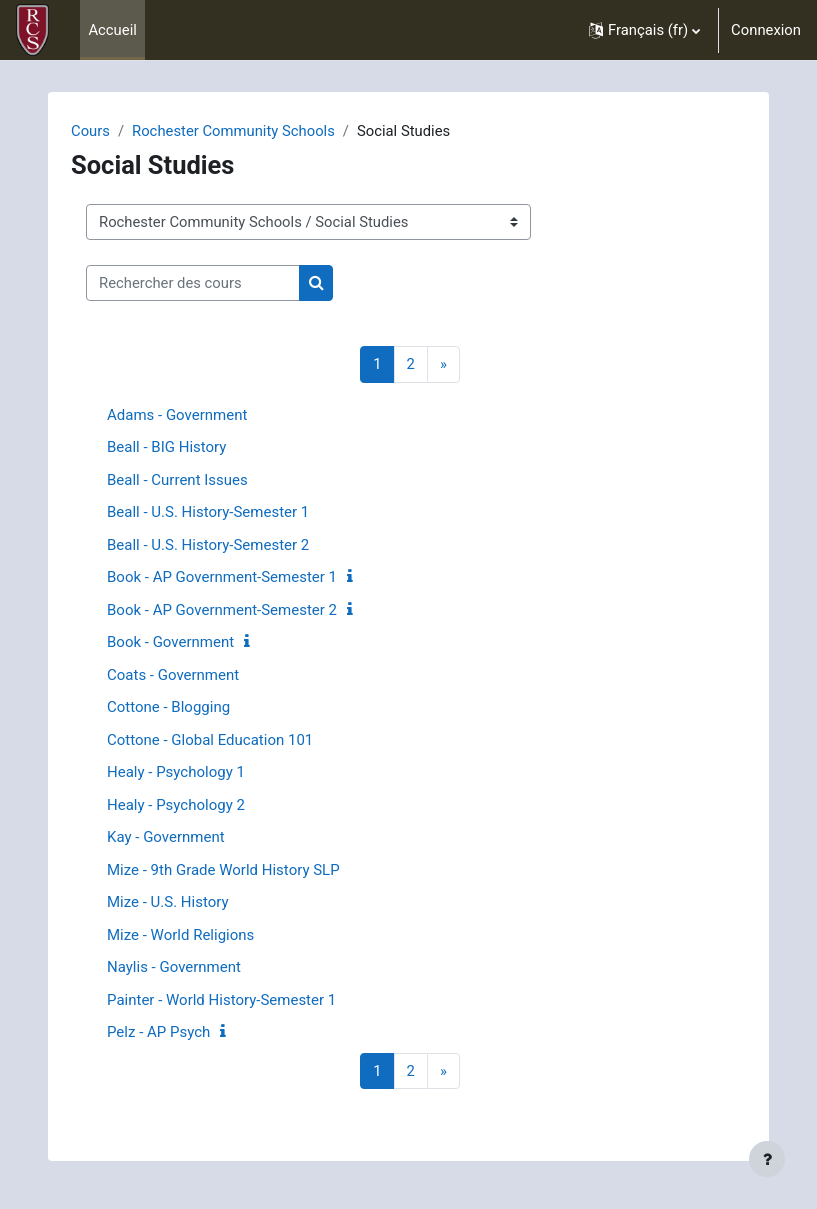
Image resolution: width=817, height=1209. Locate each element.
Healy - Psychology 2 (176, 805)
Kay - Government (166, 837)
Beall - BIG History (166, 447)
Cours (90, 131)
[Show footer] (767, 1159)
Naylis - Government (174, 967)
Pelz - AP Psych (158, 1032)
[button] (644, 30)
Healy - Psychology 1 (176, 772)
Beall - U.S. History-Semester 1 (208, 512)
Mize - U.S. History (168, 902)
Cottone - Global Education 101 (210, 740)
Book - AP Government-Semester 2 (222, 610)
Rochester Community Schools (233, 131)
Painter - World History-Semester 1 (221, 1000)
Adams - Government (177, 415)
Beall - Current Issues (177, 480)
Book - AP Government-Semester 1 (222, 577)
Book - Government (170, 642)
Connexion (766, 30)
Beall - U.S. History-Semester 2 (208, 545)
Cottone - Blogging (168, 707)
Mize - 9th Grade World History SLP (223, 870)
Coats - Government (173, 675)
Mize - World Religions (180, 935)
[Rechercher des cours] (193, 283)
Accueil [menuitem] (112, 30)
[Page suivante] (443, 364)
